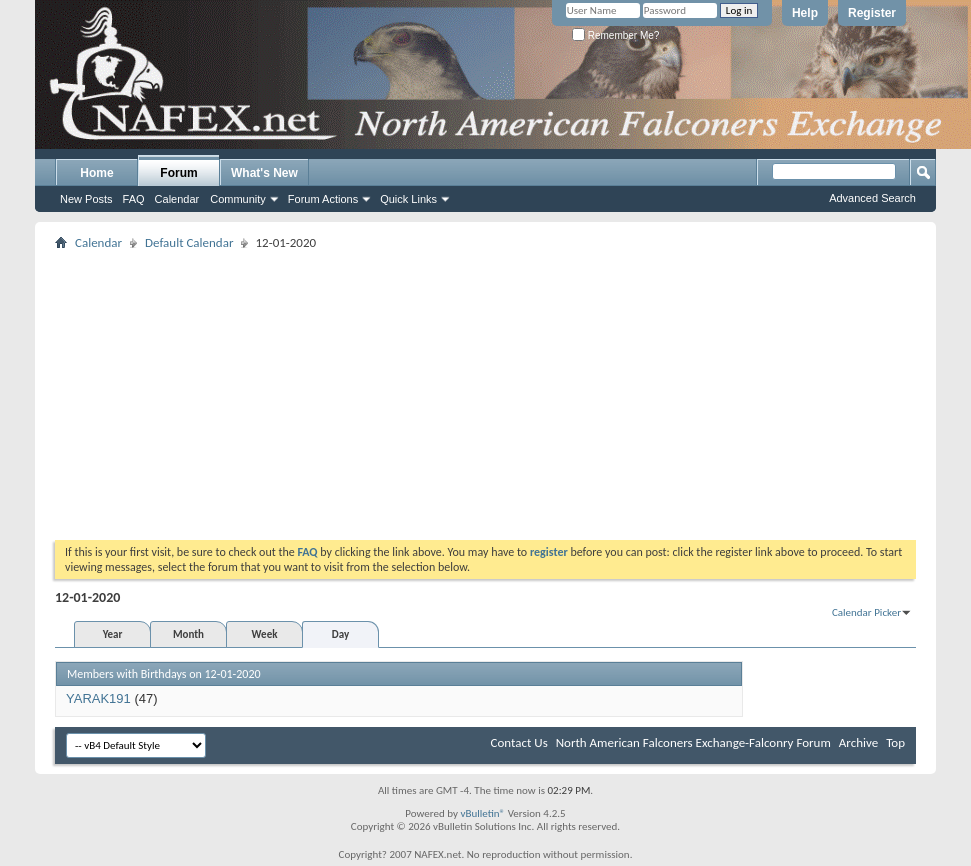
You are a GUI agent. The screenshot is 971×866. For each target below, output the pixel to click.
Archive (858, 742)
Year (113, 634)
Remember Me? (615, 35)
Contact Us (519, 742)
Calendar (177, 199)
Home (96, 173)
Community (238, 199)
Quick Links (408, 199)
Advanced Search (872, 198)
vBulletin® (482, 813)
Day (340, 634)
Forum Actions (323, 199)
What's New (264, 173)
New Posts (86, 199)
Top (895, 742)
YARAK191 (98, 698)
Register (872, 13)
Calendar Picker (866, 612)
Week (265, 634)
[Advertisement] (486, 395)
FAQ (134, 199)
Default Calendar (189, 242)
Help (805, 13)
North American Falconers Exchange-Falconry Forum (693, 742)
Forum (178, 173)
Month (188, 634)
